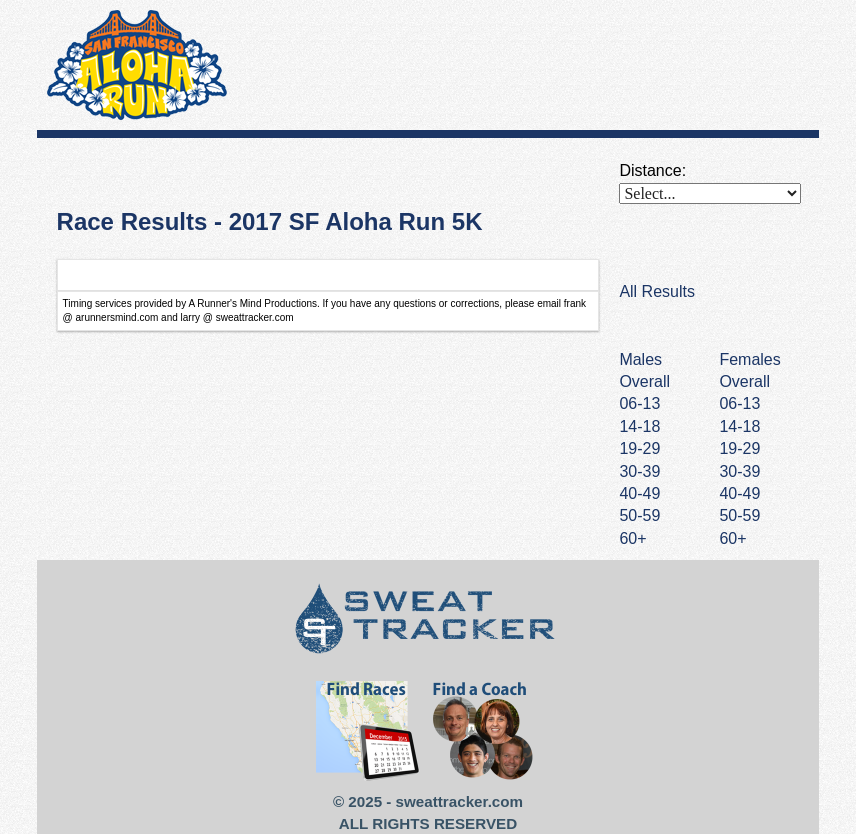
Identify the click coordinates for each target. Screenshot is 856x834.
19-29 (739, 448)
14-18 (739, 426)
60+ (732, 538)
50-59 (739, 515)
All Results (657, 291)
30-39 (739, 471)
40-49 (739, 493)
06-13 (739, 403)
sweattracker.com (459, 801)
